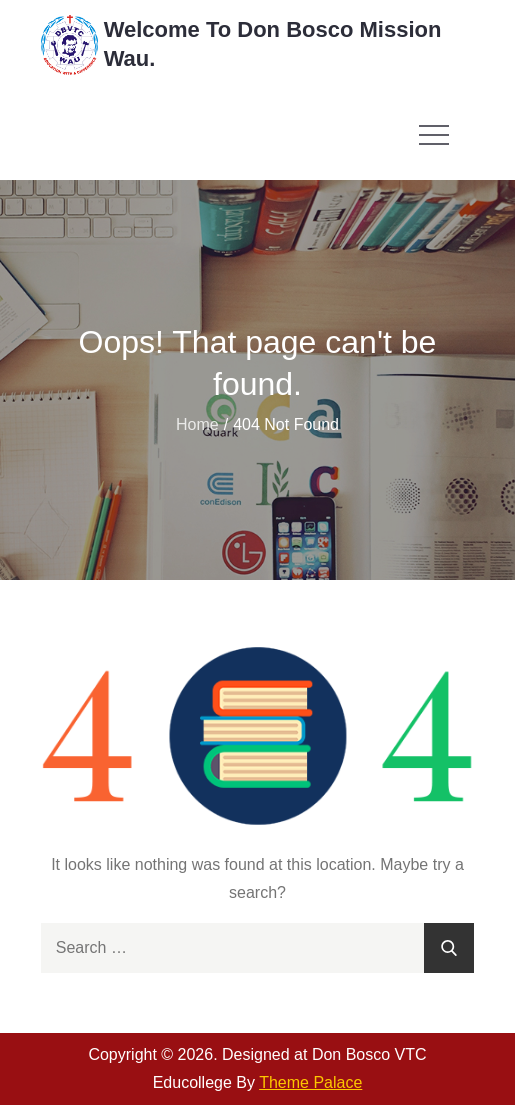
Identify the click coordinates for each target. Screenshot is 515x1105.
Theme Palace (310, 1082)
